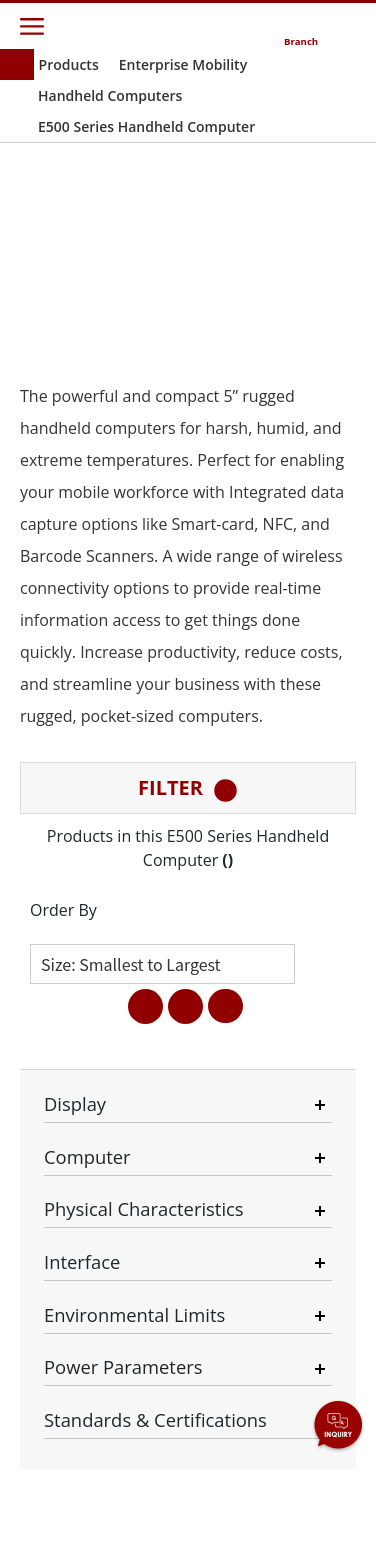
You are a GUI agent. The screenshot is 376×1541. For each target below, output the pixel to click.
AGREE (187, 1485)
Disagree (133, 1413)
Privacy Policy (307, 1308)
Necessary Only (203, 1329)
